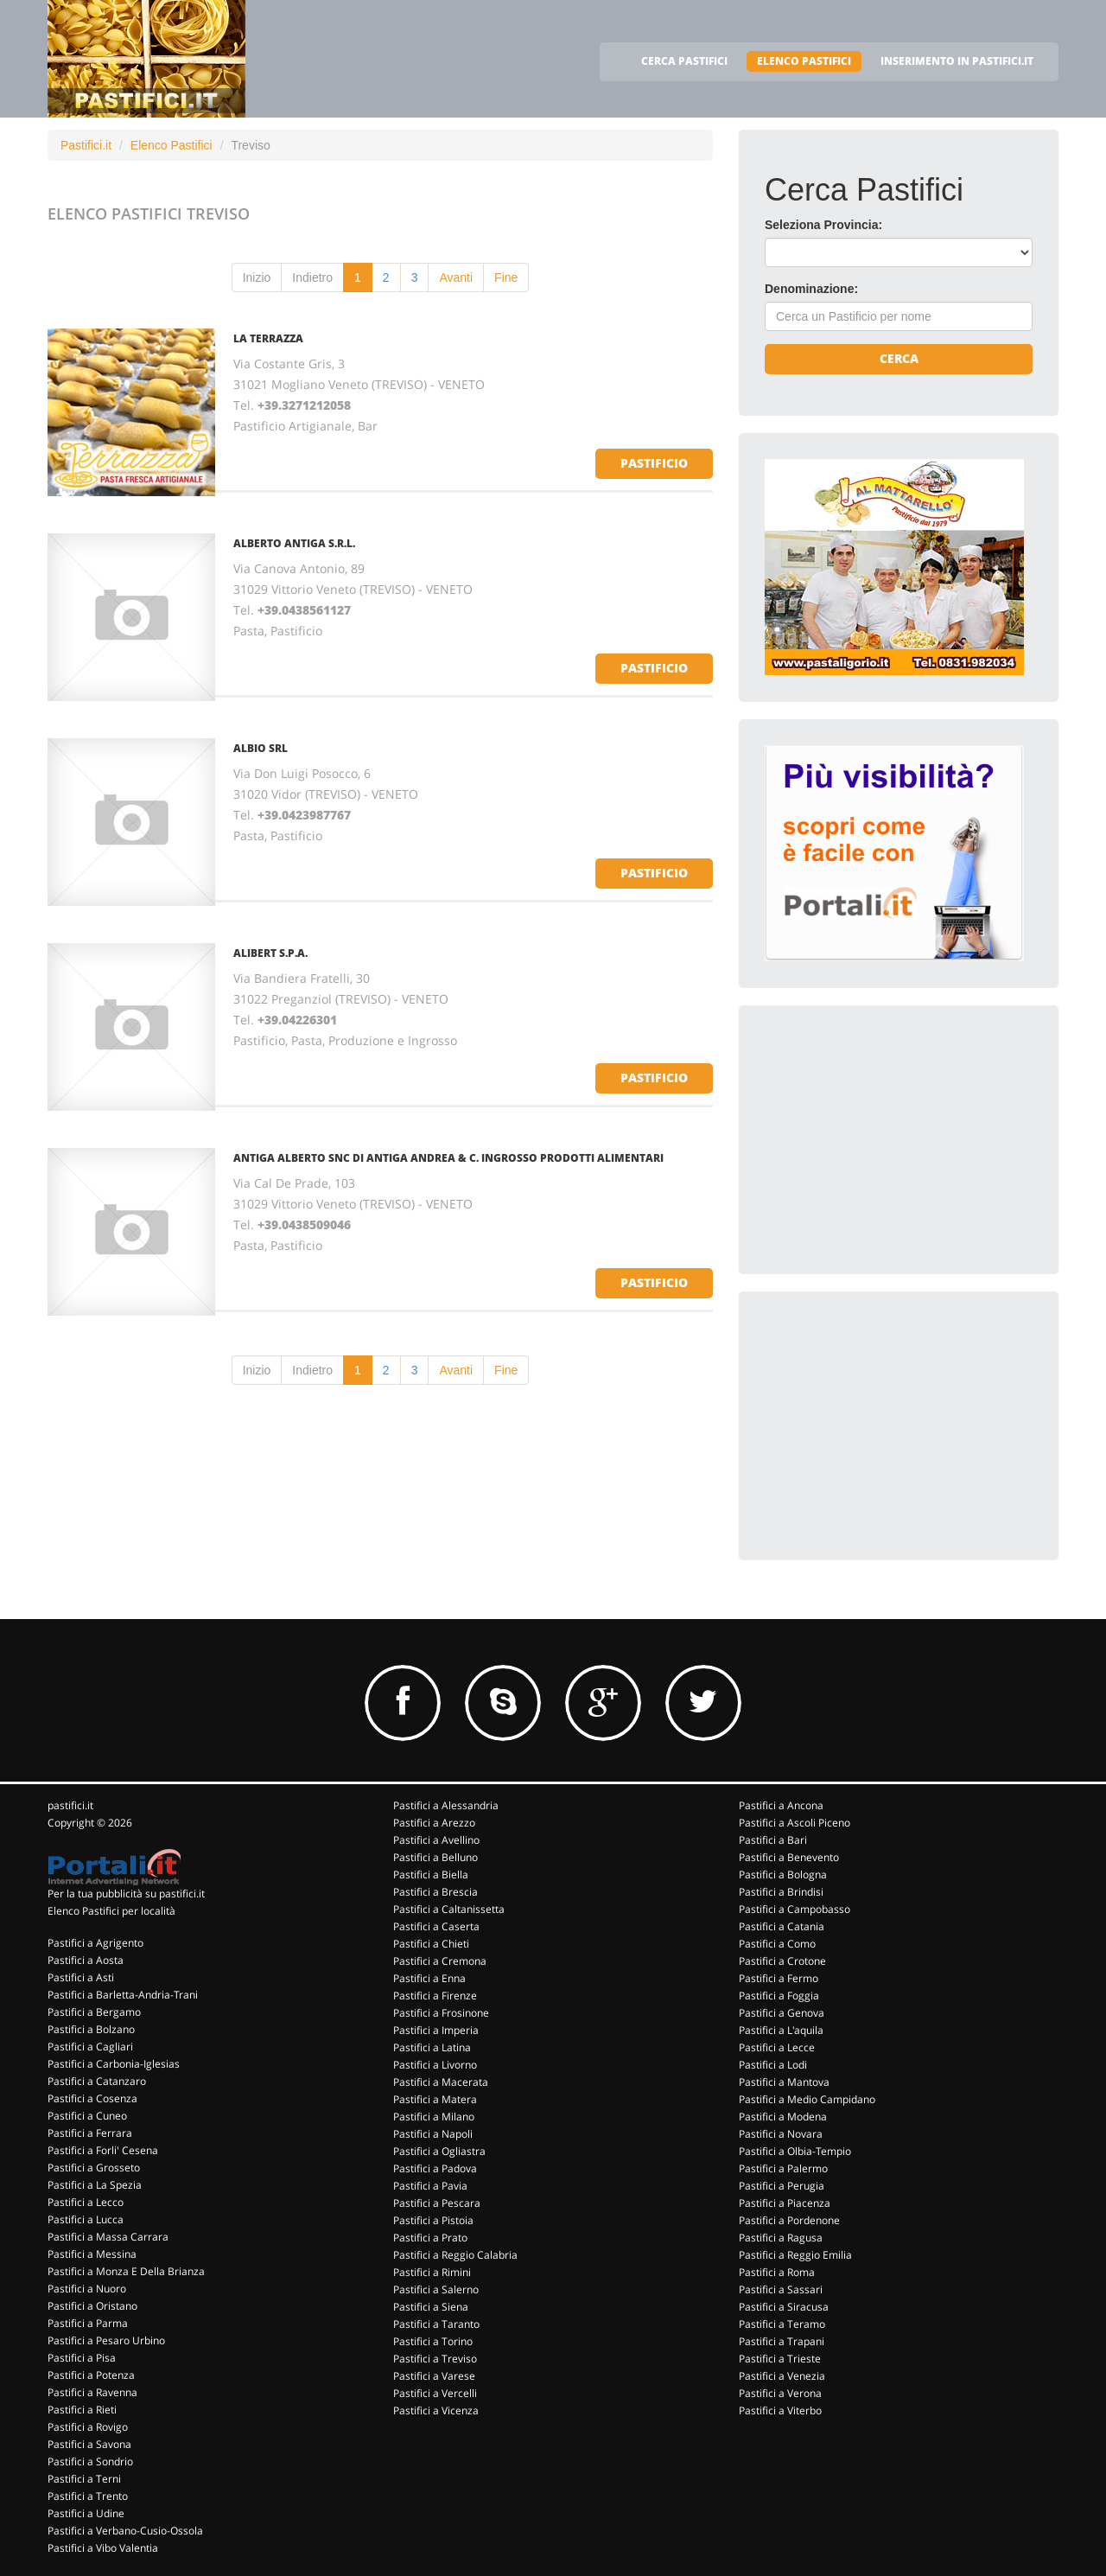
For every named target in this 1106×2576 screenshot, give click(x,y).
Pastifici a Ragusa (781, 2237)
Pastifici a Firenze (435, 1995)
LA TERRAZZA (268, 338)
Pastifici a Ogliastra (439, 2151)
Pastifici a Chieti (431, 1943)
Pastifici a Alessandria (446, 1805)
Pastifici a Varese (434, 2376)
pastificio (654, 463)
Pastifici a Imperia (436, 2030)
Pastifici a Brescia (435, 1891)
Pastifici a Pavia (430, 2185)
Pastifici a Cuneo (87, 2115)
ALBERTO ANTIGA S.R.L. (294, 543)
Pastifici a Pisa (82, 2357)
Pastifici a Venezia (782, 2376)
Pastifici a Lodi (773, 2064)
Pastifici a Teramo (782, 2324)
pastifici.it (70, 1805)
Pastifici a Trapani (781, 2341)
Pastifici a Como (777, 1943)
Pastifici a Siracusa (784, 2306)
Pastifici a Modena (783, 2116)
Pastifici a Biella (430, 1874)
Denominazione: (811, 289)
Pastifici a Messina (92, 2254)
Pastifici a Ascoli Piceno (794, 1822)
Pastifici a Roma (777, 2272)
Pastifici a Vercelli (435, 2393)
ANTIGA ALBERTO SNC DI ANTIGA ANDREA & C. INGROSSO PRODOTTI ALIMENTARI (448, 1158)
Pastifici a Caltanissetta (449, 1909)
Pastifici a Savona (89, 2444)
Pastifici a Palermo (783, 2168)
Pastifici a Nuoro (87, 2288)
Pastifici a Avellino (436, 1840)
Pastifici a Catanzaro (97, 2081)
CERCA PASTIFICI (684, 61)
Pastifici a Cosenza (92, 2098)
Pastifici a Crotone (782, 1961)
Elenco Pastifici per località (111, 1910)
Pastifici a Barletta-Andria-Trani (123, 1994)
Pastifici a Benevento (789, 1857)
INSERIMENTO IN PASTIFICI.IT (956, 61)
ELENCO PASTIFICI (804, 61)
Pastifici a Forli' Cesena (103, 2150)
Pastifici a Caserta (436, 1926)
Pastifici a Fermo (778, 1978)
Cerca (899, 358)
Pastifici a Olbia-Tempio (795, 2151)
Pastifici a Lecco (86, 2202)
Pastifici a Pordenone (789, 2220)
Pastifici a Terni (84, 2478)
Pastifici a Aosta (86, 1960)
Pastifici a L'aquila (781, 2030)
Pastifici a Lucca (86, 2219)
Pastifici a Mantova (784, 2082)
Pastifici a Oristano (92, 2306)
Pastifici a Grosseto (94, 2167)
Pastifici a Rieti (82, 2409)
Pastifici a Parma (88, 2323)
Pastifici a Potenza (91, 2375)
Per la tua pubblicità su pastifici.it (126, 1893)
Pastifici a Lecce (777, 2047)
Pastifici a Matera (435, 2099)
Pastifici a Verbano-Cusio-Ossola (125, 2530)
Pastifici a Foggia (779, 1995)
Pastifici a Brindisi (781, 1891)
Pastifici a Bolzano (91, 2029)
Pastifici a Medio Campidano (807, 2099)
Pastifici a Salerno (436, 2289)
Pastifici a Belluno (435, 1857)
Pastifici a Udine (86, 2513)
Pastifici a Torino (433, 2341)
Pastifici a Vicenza (436, 2410)
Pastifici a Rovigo (88, 2427)
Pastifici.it (85, 145)
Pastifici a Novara (781, 2133)
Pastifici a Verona (780, 2393)
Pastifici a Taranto (436, 2324)
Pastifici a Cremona (439, 1961)
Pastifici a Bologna (783, 1874)
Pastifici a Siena (430, 2306)
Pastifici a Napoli (433, 2133)
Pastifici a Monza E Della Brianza (126, 2271)
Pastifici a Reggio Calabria (455, 2255)
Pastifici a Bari (773, 1840)
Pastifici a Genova (781, 2012)
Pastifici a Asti (81, 1977)
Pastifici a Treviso (435, 2358)
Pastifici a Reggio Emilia (795, 2255)
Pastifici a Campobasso (794, 1909)
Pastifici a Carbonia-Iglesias (114, 2063)
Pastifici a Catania (781, 1926)
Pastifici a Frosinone (441, 2012)
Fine (506, 277)
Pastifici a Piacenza (784, 2203)
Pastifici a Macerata (440, 2082)
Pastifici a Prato (430, 2237)
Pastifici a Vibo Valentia (103, 2548)
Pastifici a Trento (88, 2496)
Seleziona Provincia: (823, 225)
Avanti (456, 277)
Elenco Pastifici (171, 145)
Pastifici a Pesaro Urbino (106, 2340)
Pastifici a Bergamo (94, 2012)
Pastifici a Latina (432, 2047)
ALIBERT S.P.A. (270, 953)
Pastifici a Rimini (432, 2272)
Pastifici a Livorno (435, 2064)
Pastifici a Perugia (781, 2185)
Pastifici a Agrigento (95, 1942)
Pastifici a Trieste (780, 2358)
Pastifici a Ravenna (92, 2392)
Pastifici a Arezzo (434, 1822)
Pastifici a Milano (433, 2116)
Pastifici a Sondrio (90, 2461)
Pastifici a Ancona (781, 1805)
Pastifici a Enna (429, 1978)
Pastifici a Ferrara (90, 2133)
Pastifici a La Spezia (95, 2184)
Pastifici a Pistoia (433, 2220)
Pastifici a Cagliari (90, 2046)
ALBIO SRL (260, 748)
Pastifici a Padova (435, 2168)
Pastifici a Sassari (781, 2289)
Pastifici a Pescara (436, 2203)
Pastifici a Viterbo (780, 2410)
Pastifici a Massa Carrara (108, 2236)
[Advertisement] (894, 1139)
